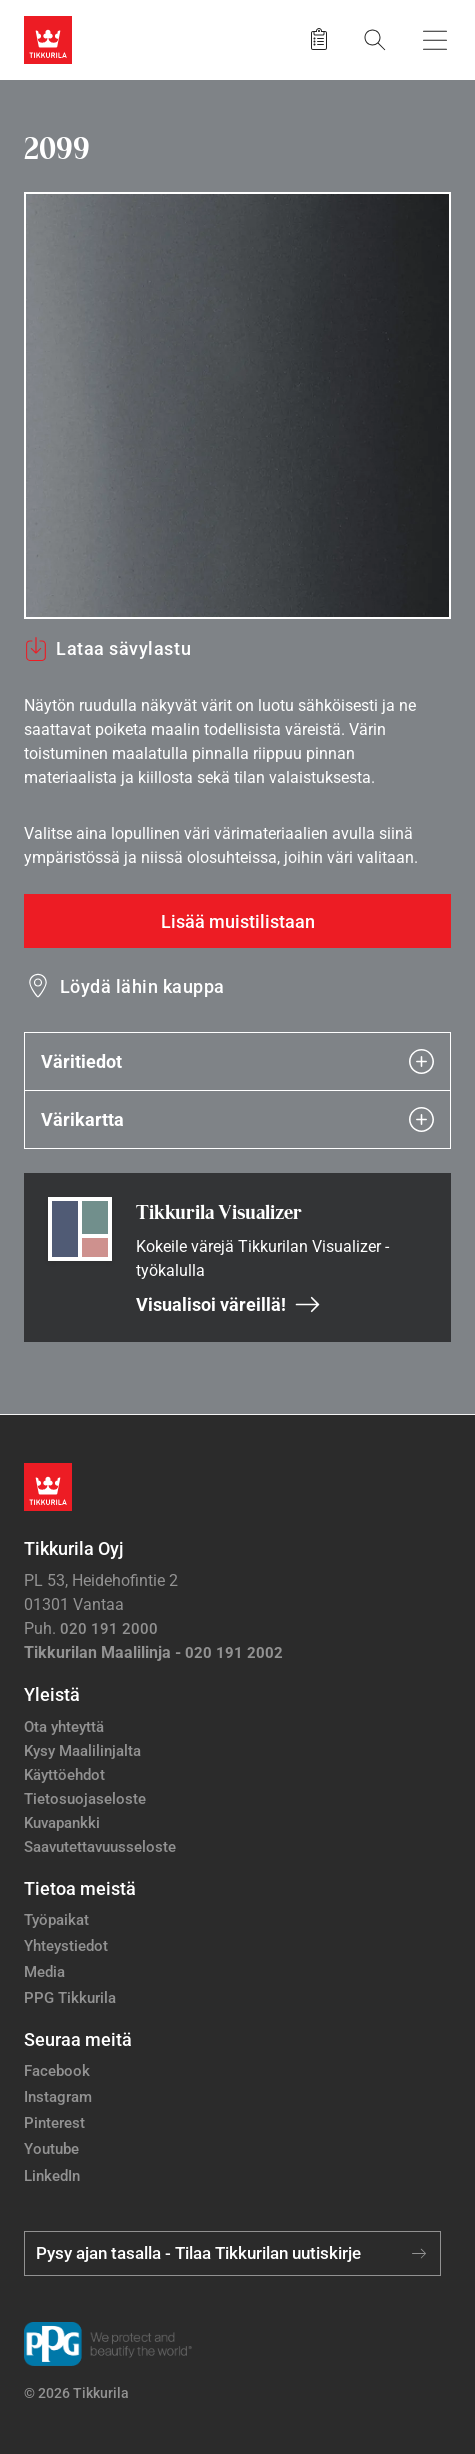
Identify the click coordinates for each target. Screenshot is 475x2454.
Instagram (58, 2097)
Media (44, 1972)
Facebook (57, 2071)
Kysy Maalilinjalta (82, 1751)
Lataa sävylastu (107, 649)
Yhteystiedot (66, 1946)
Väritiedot (237, 1061)
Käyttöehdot (64, 1775)
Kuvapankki (62, 1823)
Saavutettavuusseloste (100, 1847)
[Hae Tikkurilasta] (375, 39)
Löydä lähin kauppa (142, 986)
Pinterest (54, 2123)
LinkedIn (52, 2176)
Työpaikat (56, 1920)
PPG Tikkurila (70, 1998)
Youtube (51, 2149)
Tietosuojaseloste (85, 1799)
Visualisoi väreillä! (228, 1304)
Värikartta (237, 1119)
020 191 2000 (109, 1629)
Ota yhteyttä (64, 1727)
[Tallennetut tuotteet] (319, 40)
